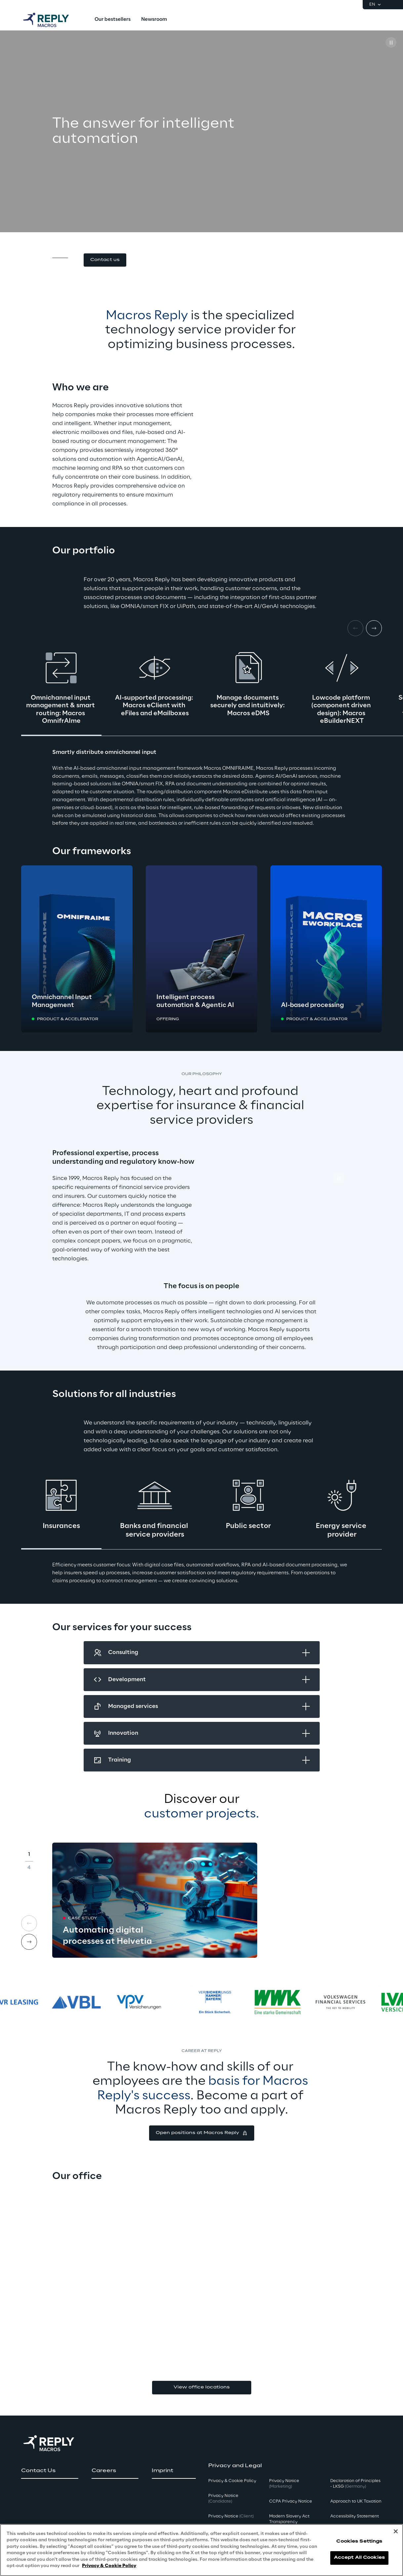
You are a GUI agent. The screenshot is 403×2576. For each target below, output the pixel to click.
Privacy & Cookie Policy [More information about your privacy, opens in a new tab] (109, 2565)
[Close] (395, 2531)
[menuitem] (113, 19)
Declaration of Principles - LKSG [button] (355, 2484)
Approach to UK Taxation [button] (356, 2501)
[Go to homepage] (52, 19)
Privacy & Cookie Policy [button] (232, 2481)
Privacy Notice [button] (223, 2499)
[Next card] (374, 628)
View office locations (202, 2387)
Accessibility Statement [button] (354, 2516)
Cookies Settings (359, 2541)
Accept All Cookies (359, 2557)
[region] (201, 2550)
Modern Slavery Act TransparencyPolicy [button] (289, 2522)
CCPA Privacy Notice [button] (290, 2501)
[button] (105, 260)
